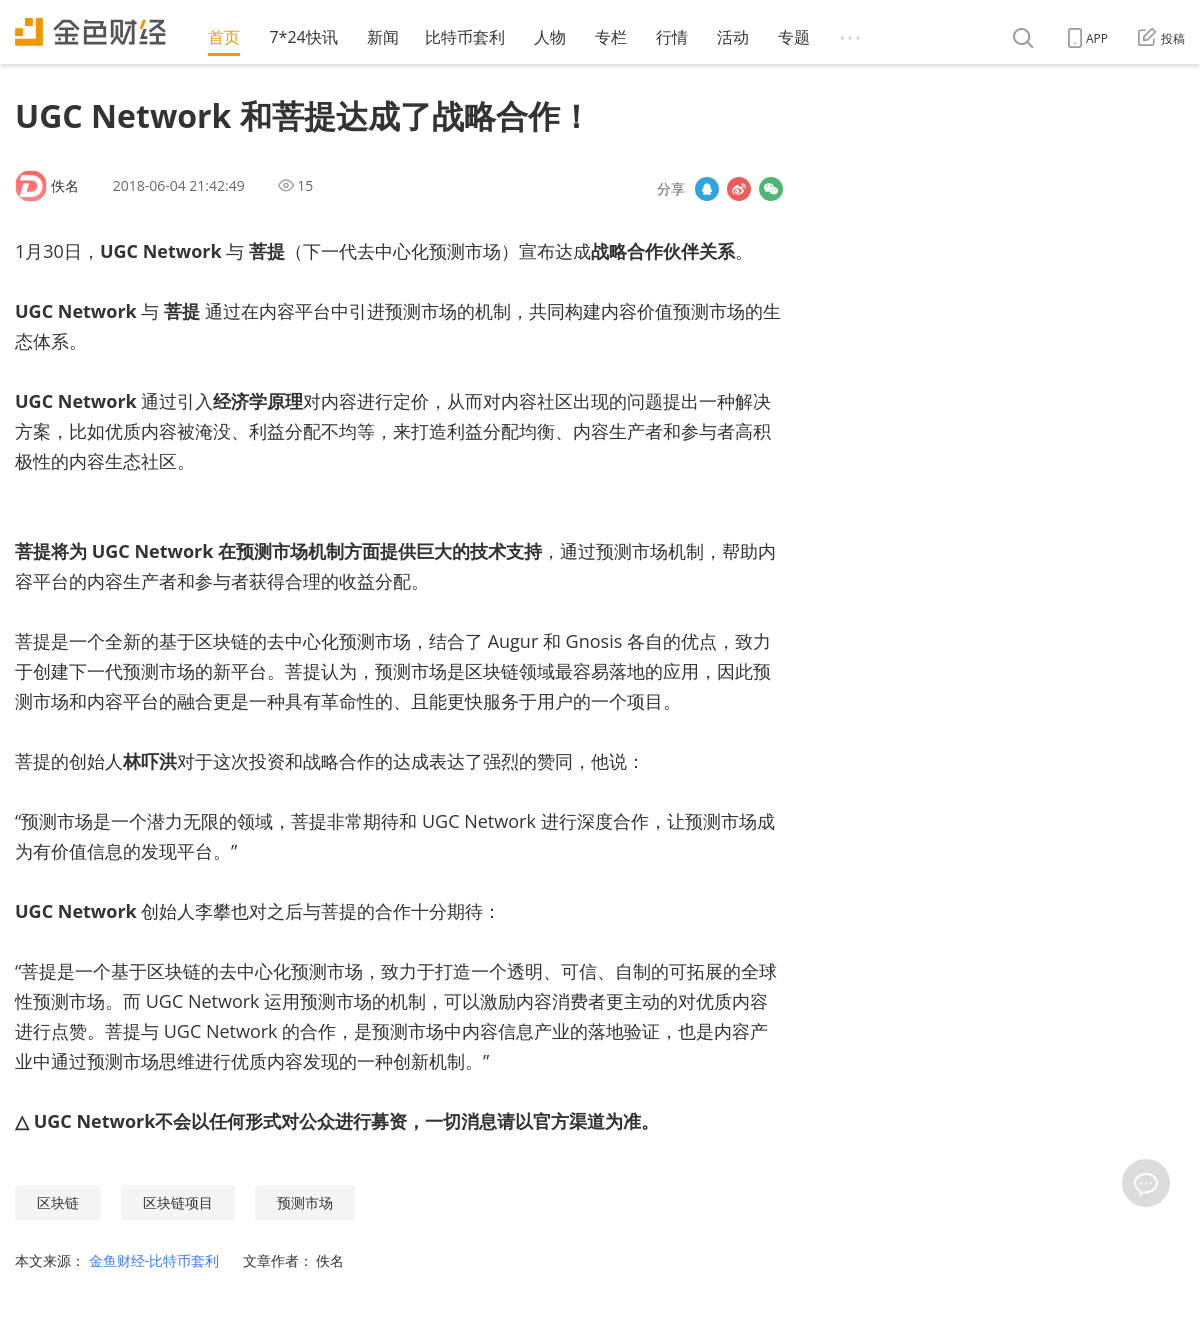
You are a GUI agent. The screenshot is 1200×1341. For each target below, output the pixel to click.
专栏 (611, 37)
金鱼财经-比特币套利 (156, 1260)
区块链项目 (178, 1202)
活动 (733, 37)
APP (1088, 38)
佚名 (65, 185)
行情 (672, 37)
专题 (794, 37)
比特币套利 (465, 37)
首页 (224, 37)
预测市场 (305, 1202)
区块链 (58, 1202)
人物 (550, 37)
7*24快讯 (303, 37)
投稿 (1161, 38)
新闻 (383, 37)
